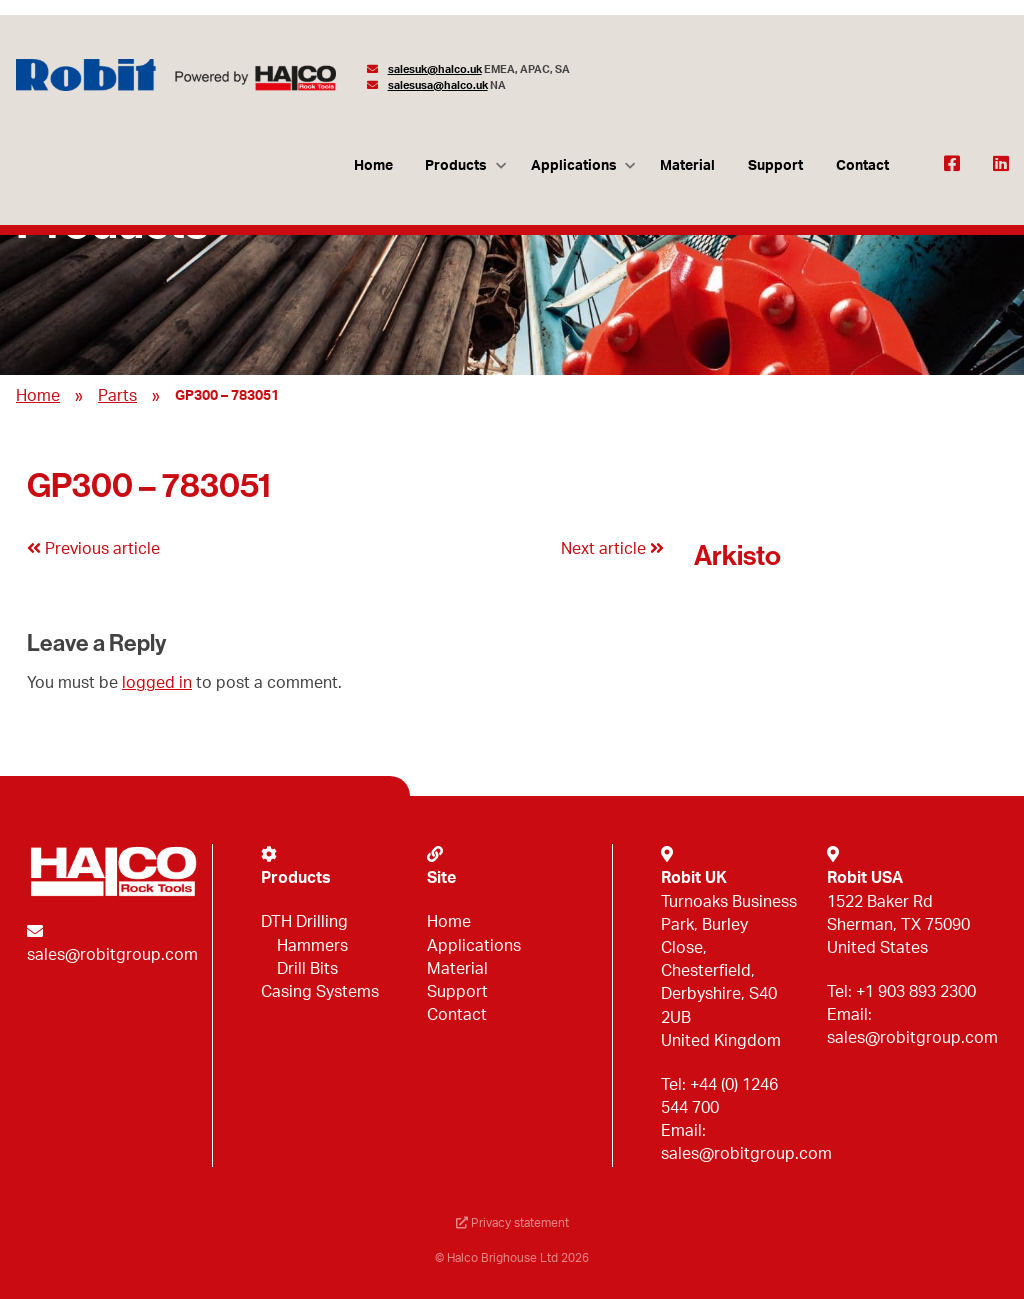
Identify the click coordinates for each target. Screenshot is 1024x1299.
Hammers (312, 946)
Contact (862, 165)
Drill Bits (307, 969)
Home (373, 165)
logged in (157, 683)
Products (456, 165)
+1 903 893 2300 (916, 992)
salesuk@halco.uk (435, 69)
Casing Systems (320, 992)
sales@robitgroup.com (112, 955)
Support (775, 165)
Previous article (93, 549)
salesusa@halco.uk (438, 85)
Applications (574, 165)
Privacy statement (512, 1223)
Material (687, 165)
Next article (612, 549)
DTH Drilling (304, 922)
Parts (117, 396)
